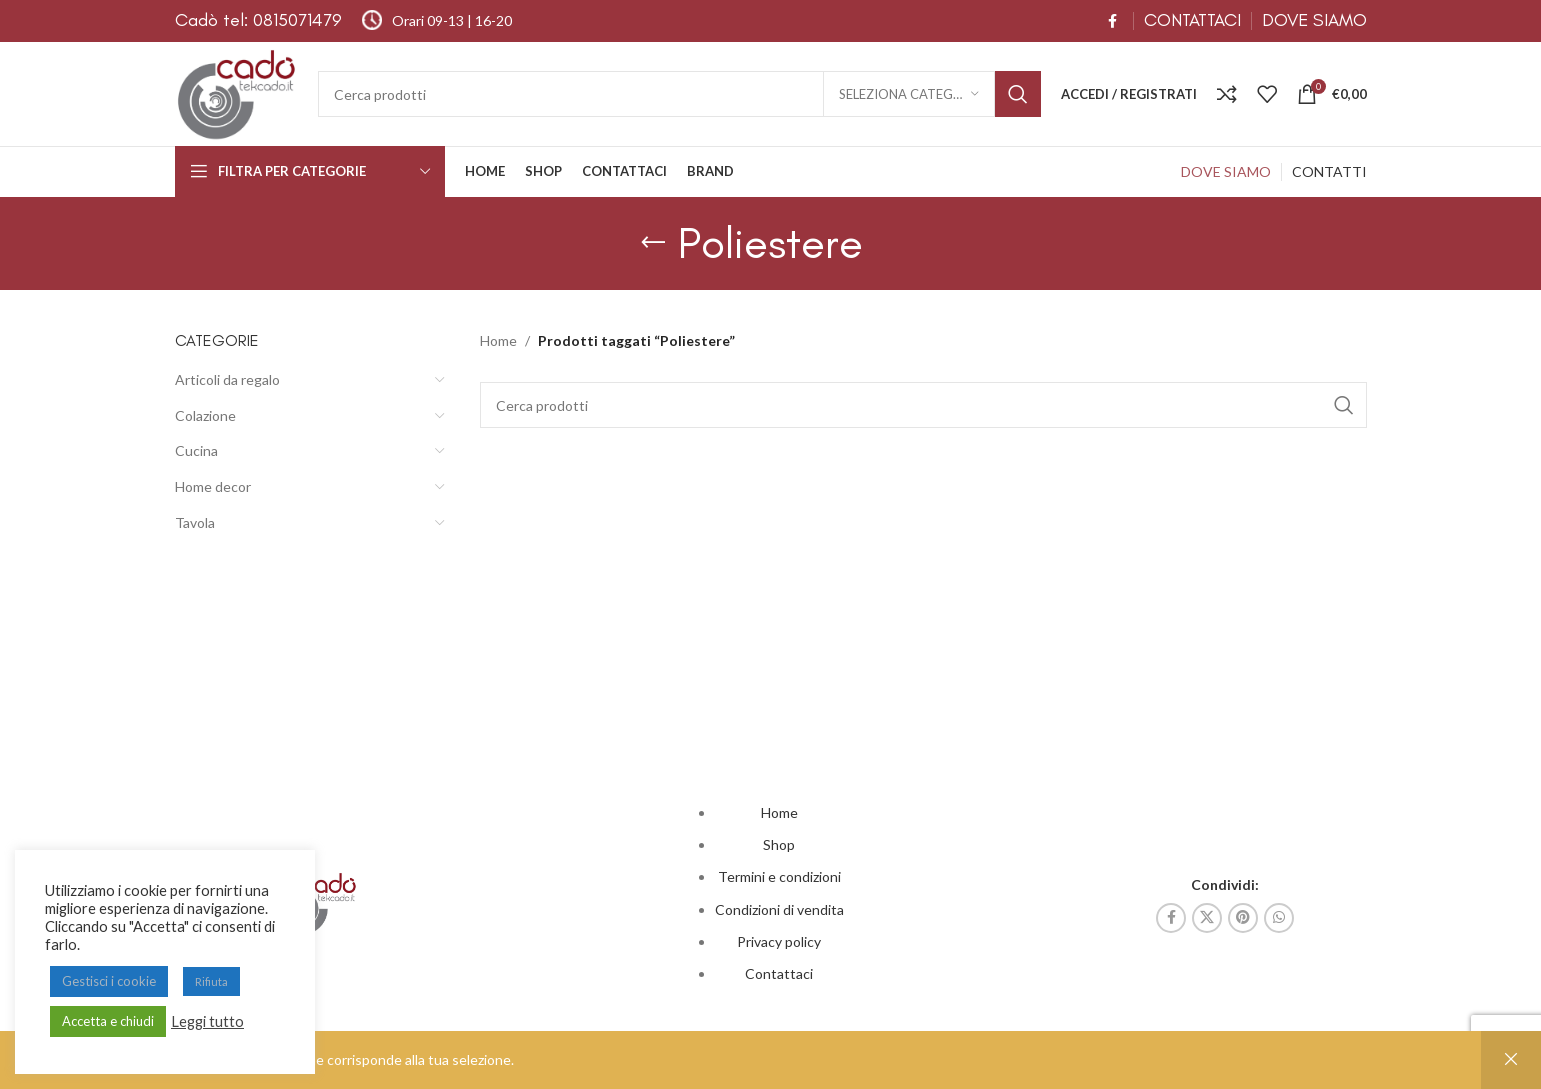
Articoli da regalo (227, 379)
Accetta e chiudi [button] (108, 1021)
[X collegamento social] (1207, 918)
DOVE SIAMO (1314, 20)
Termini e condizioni (779, 876)
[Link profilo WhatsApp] (1279, 918)
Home (498, 340)
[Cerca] (679, 94)
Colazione (205, 415)
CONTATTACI (1192, 20)
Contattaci (779, 973)
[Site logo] (236, 92)
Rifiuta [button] (211, 981)
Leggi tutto (207, 1021)
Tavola (195, 522)
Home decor (213, 486)
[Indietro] (653, 243)
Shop (779, 844)
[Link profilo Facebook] (1112, 21)
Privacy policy (779, 941)
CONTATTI (1329, 171)
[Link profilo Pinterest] (1243, 918)
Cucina (196, 450)
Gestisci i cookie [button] (109, 981)
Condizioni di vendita (779, 909)
